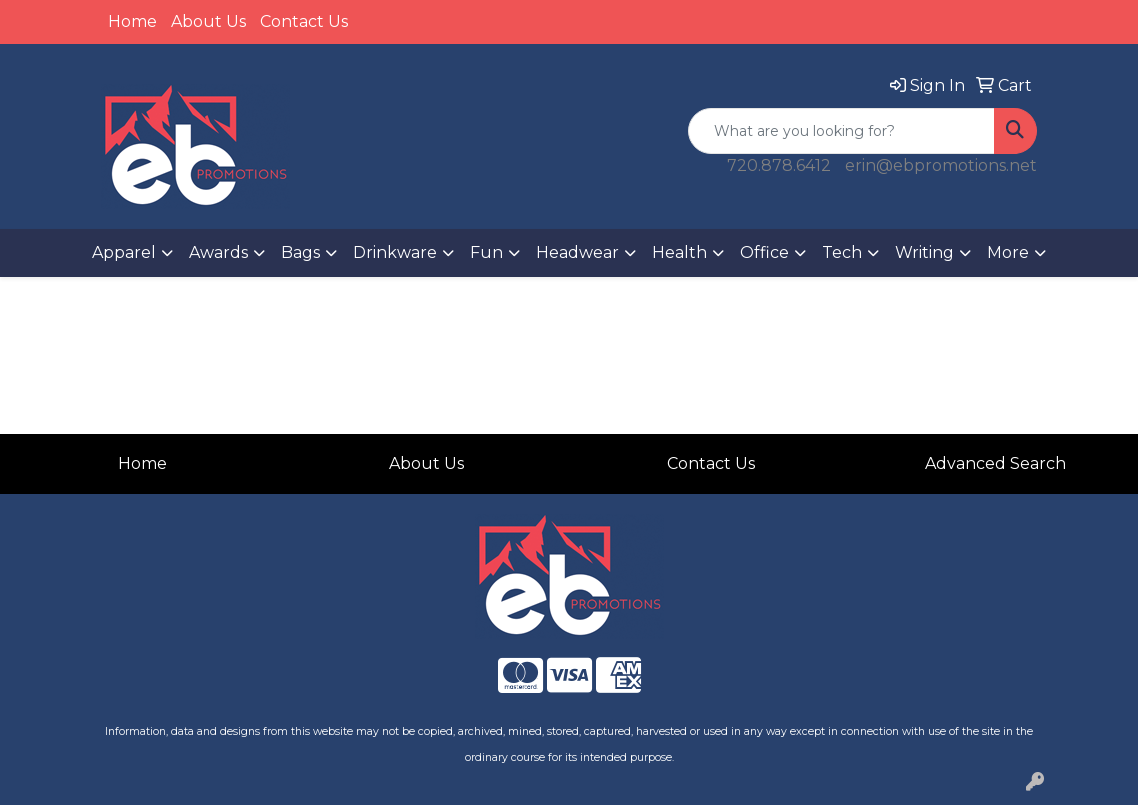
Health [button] (679, 252)
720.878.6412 (779, 165)
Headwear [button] (577, 252)
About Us (208, 21)
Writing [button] (924, 252)
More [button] (1008, 252)
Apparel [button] (124, 252)
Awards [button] (218, 252)
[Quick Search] (841, 131)
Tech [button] (842, 252)
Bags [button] (300, 252)
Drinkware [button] (395, 252)
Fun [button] (486, 252)
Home (132, 21)
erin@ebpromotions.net (941, 165)
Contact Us (304, 21)
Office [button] (764, 252)
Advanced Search (995, 463)
